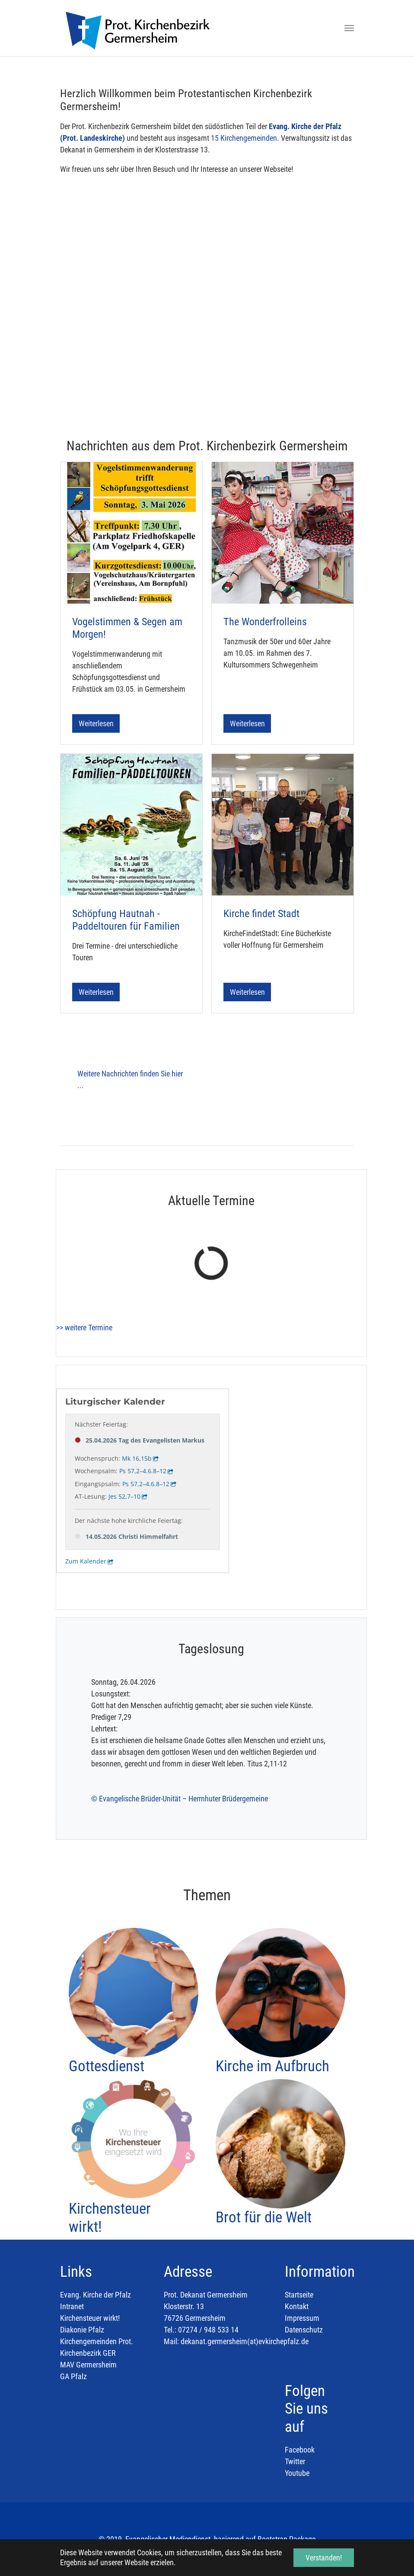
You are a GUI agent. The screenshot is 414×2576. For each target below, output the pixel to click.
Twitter (295, 2461)
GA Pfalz (73, 2376)
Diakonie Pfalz (82, 2329)
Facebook (300, 2449)
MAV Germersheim (88, 2364)
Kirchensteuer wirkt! (90, 2318)
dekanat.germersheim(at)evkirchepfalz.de (245, 2341)
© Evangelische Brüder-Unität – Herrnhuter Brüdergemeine (179, 1798)
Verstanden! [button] (324, 2557)
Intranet (72, 2306)
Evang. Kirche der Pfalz (95, 2294)
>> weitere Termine (84, 1327)
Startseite (299, 2294)
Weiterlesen (96, 723)
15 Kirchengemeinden (244, 137)
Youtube (297, 2473)
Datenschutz (304, 2329)
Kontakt (297, 2306)
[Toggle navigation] (349, 28)
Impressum (302, 2318)
